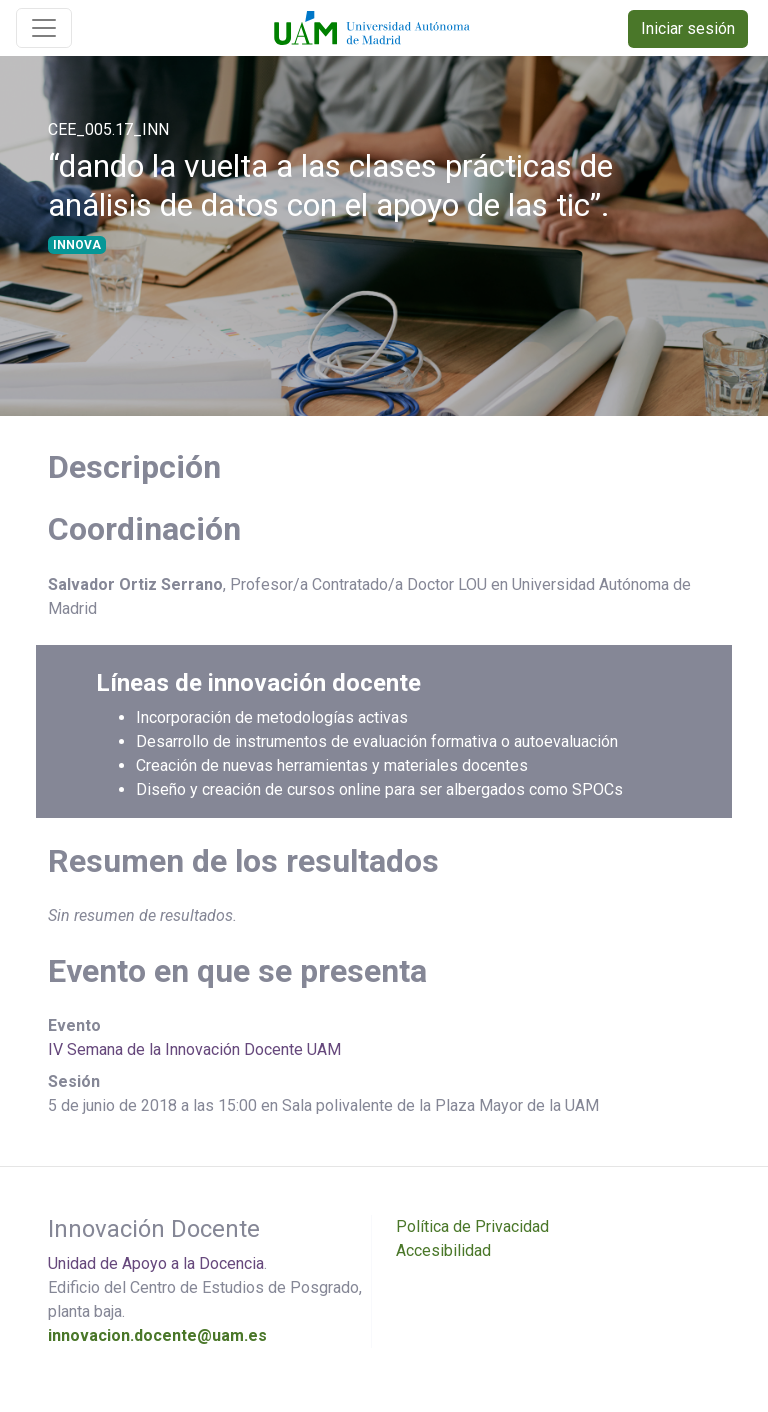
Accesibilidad (443, 1250)
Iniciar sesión (688, 28)
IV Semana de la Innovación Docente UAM (194, 1049)
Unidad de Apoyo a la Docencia (156, 1263)
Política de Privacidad (472, 1226)
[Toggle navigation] (44, 28)
